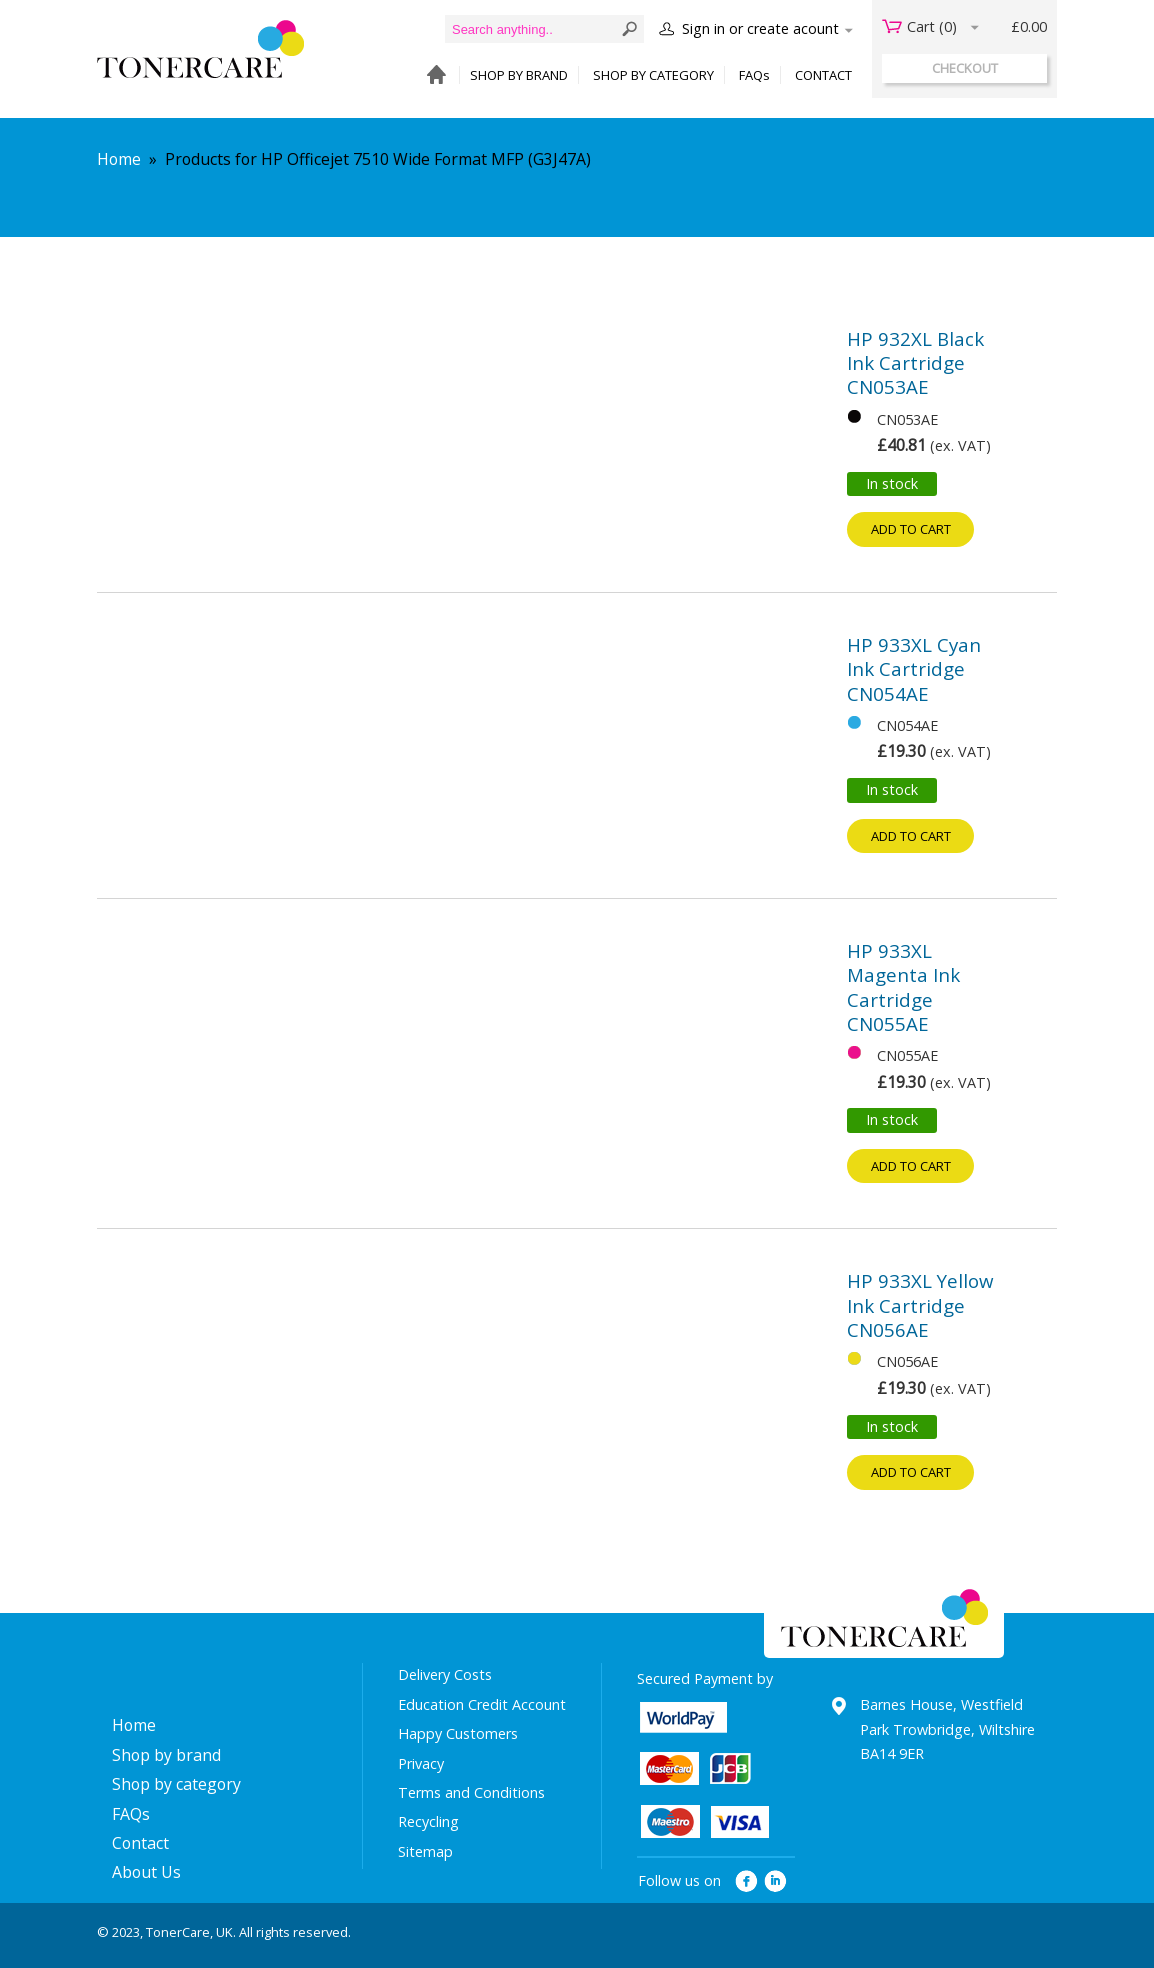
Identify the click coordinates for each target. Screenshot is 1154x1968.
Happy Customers (458, 1733)
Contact (140, 1843)
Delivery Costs (445, 1674)
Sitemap (425, 1851)
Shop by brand (166, 1755)
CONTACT (823, 75)
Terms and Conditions (471, 1792)
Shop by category (176, 1784)
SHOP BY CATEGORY (653, 75)
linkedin (776, 1881)
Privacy (421, 1763)
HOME (431, 75)
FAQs (754, 75)
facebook (746, 1881)
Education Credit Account (482, 1704)
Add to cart (911, 529)
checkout (965, 68)
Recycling (428, 1821)
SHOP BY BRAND (519, 75)
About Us (146, 1872)
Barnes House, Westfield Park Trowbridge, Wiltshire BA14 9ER (947, 1729)
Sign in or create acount (760, 28)
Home (119, 159)
